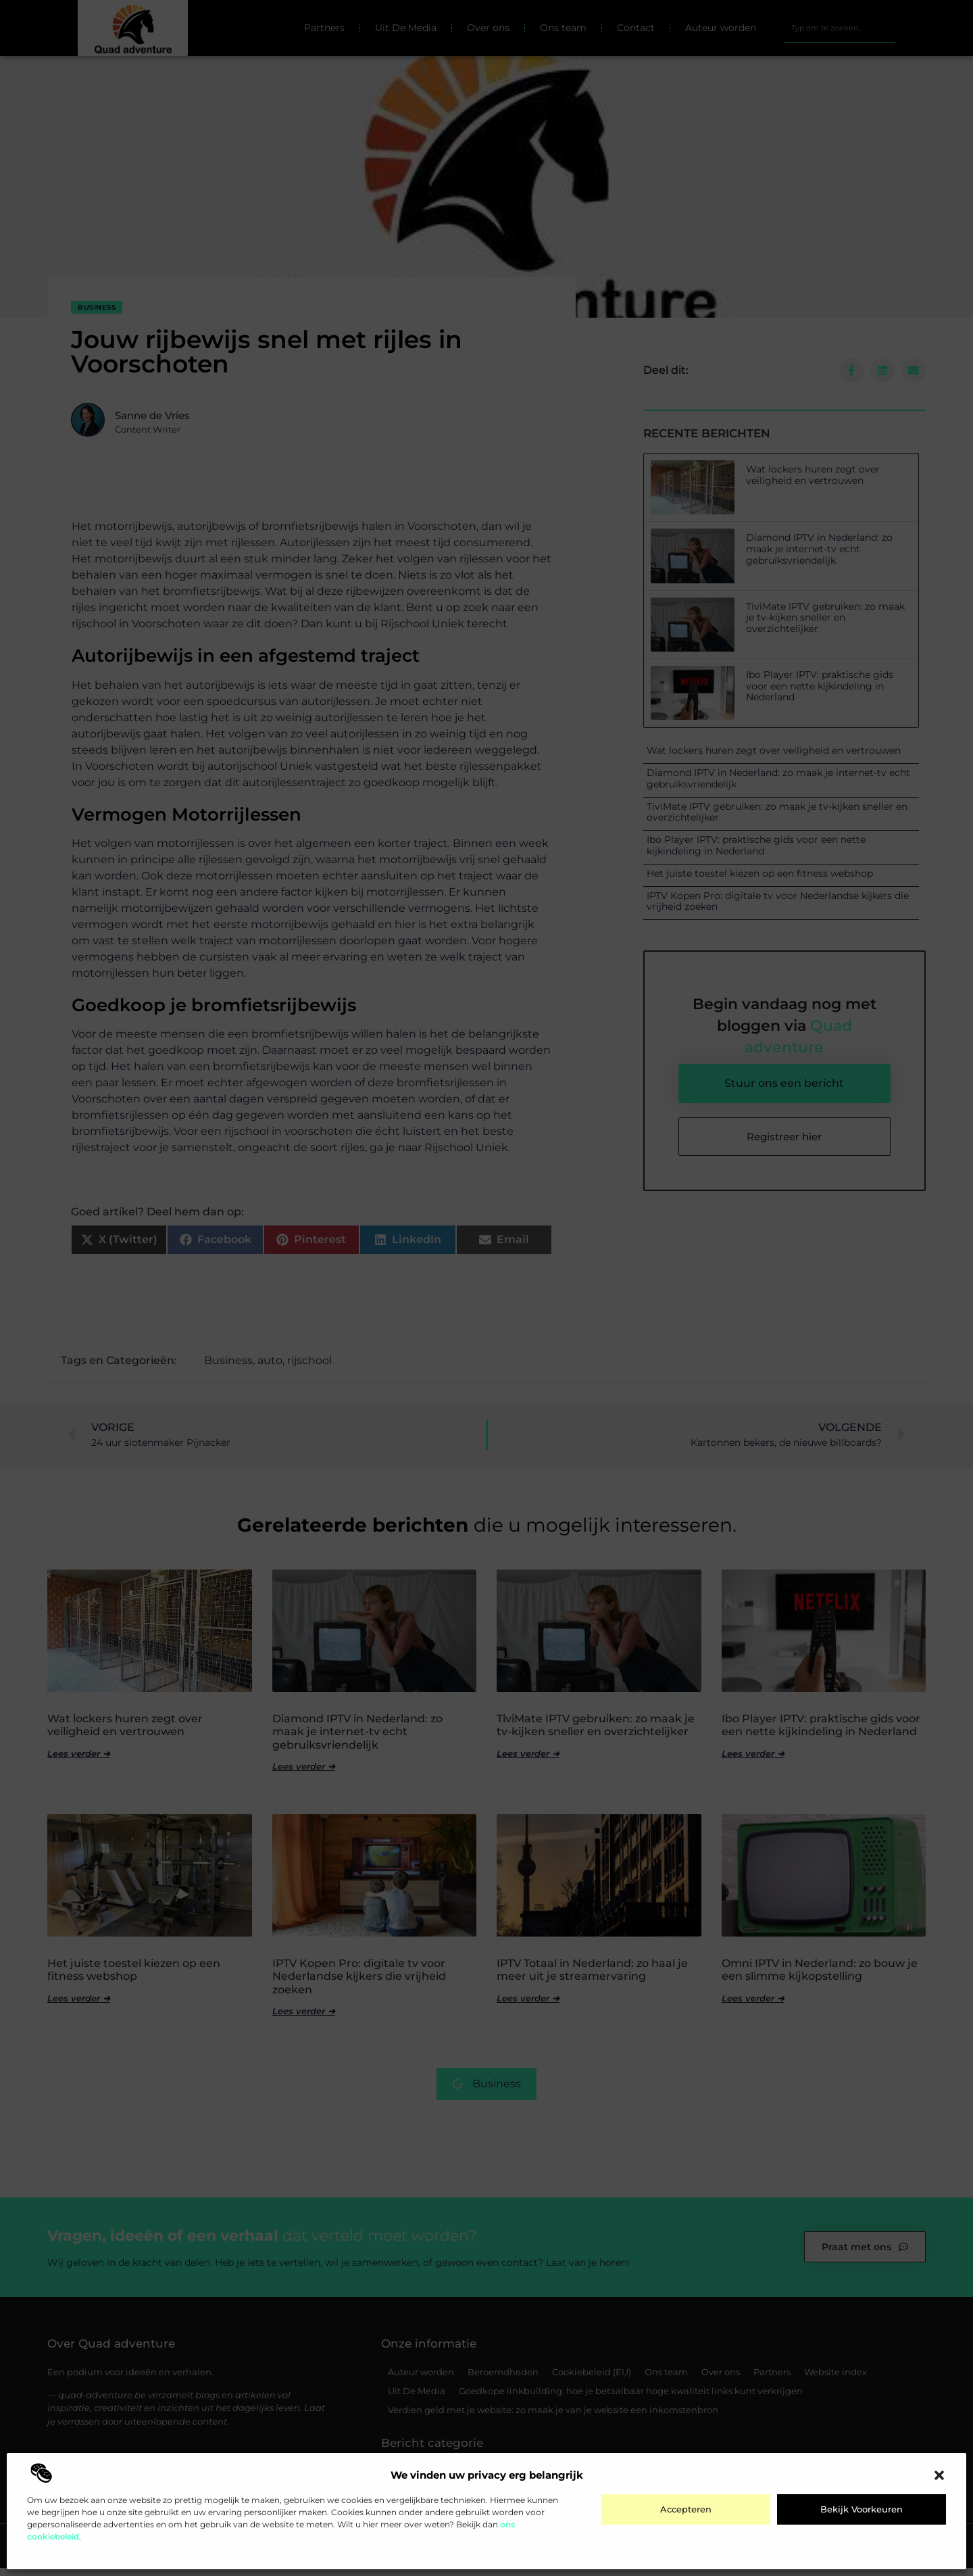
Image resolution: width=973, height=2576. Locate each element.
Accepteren (686, 2509)
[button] (939, 2475)
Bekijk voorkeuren (861, 2509)
